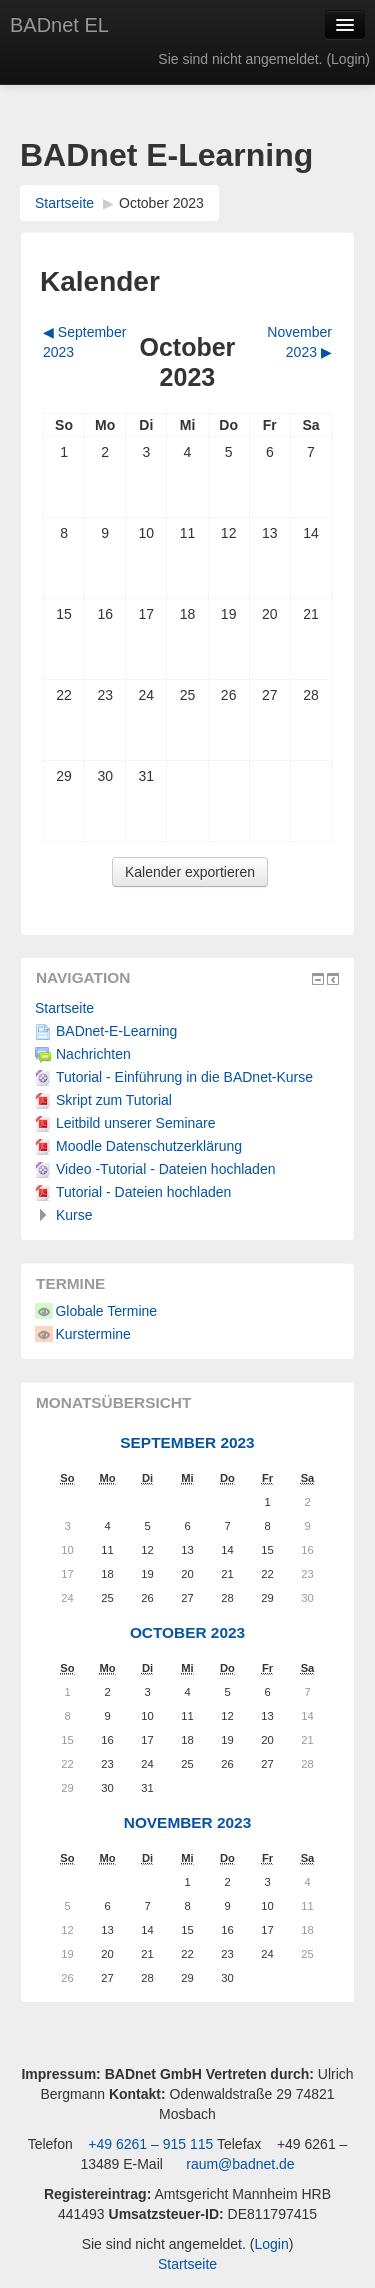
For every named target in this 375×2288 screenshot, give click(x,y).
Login (348, 59)
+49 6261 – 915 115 (148, 2144)
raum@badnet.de (240, 2164)
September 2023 (187, 1442)
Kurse (74, 1215)
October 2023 (161, 203)
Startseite (64, 203)
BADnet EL (59, 25)
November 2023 (187, 1822)
